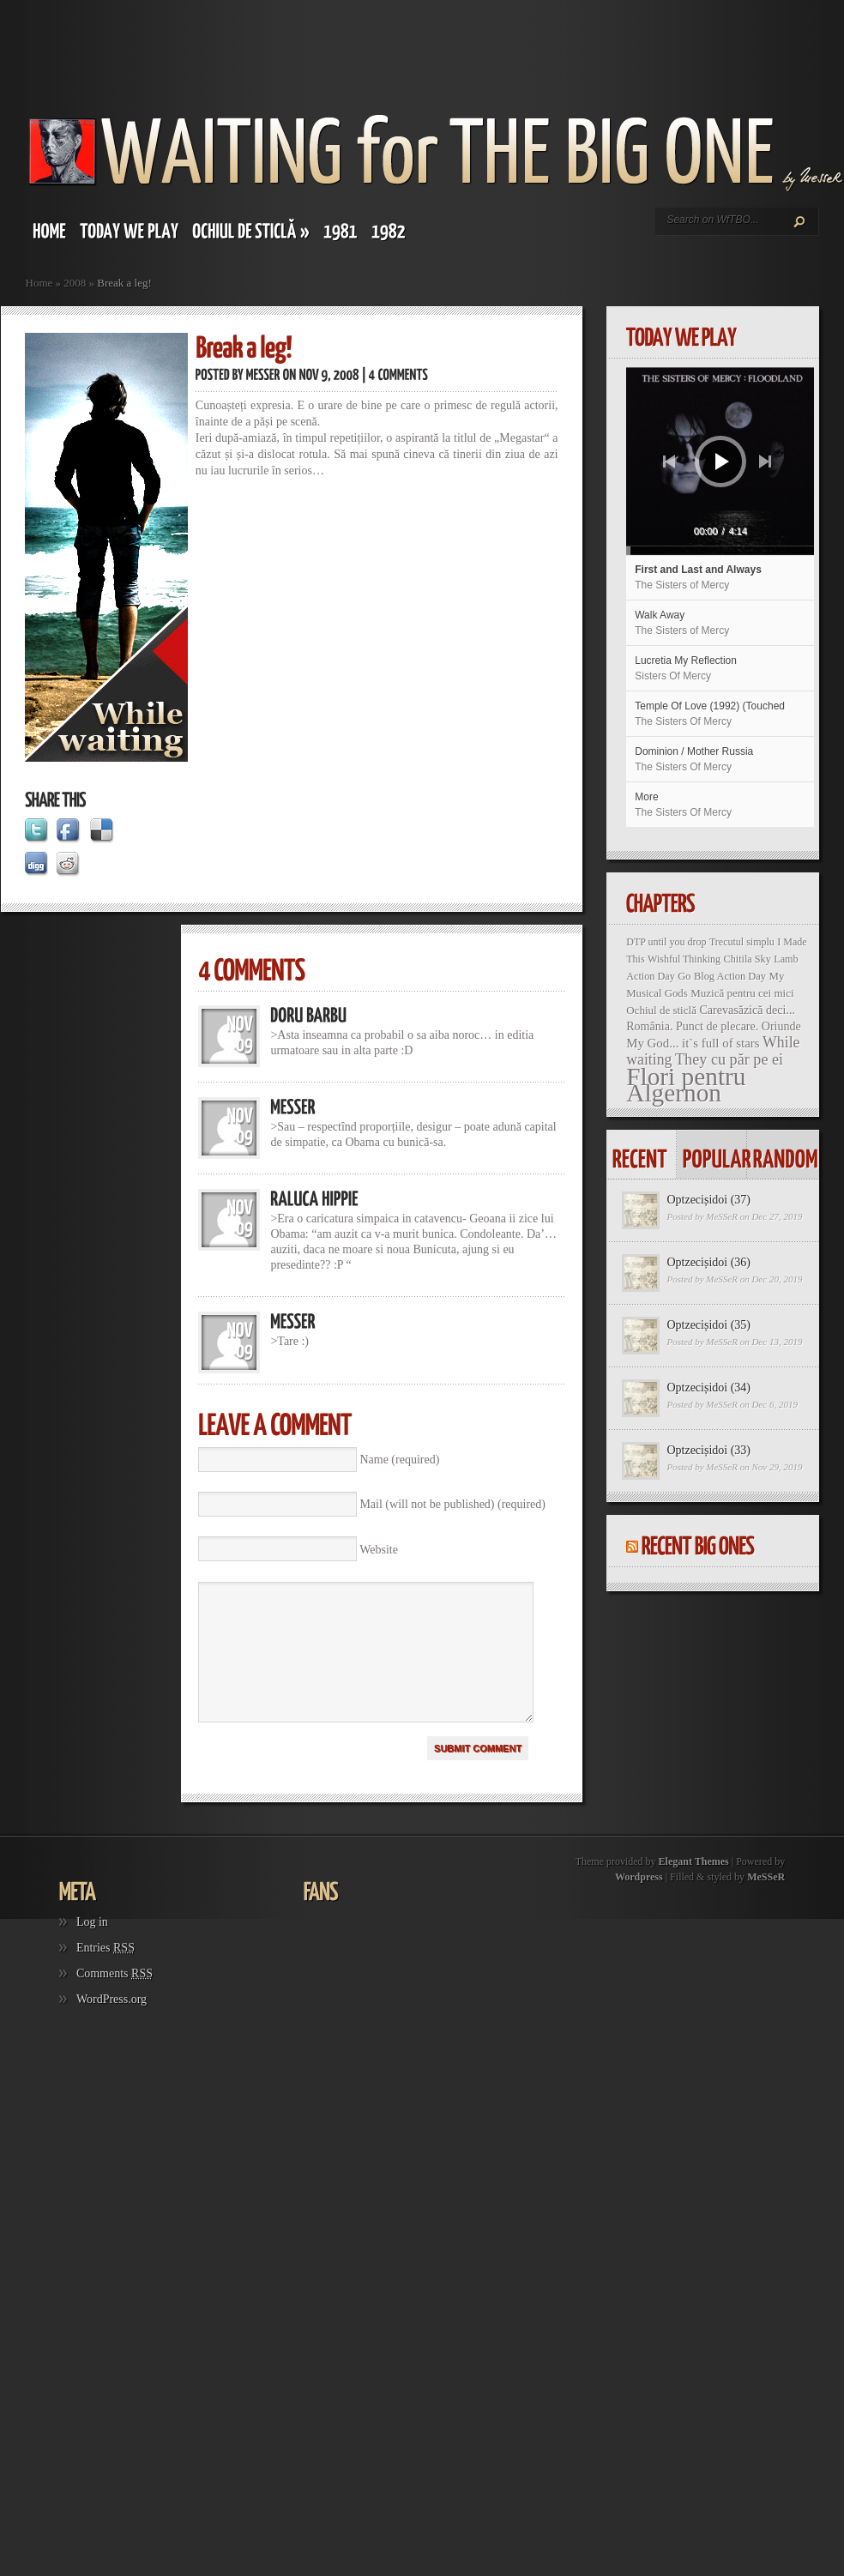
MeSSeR (722, 1216)
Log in (92, 1947)
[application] (720, 461)
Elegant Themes (694, 1887)
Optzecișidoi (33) (708, 1450)
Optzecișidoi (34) (708, 1387)
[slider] (688, 550)
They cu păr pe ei (729, 1059)
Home (39, 282)
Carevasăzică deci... (747, 1010)
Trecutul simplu (742, 942)
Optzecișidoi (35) (708, 1324)
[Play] (722, 461)
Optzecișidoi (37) (708, 1199)
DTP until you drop (666, 942)
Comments (114, 1999)
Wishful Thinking (684, 959)
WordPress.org (111, 2024)
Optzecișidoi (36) (708, 1262)
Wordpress (639, 1903)
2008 (74, 282)
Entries (105, 1973)
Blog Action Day (730, 976)
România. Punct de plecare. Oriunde (713, 1026)
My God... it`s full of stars (692, 1043)
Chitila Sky (747, 959)
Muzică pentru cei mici (741, 992)
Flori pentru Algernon (685, 1085)
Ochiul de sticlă (661, 1010)
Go (684, 976)
